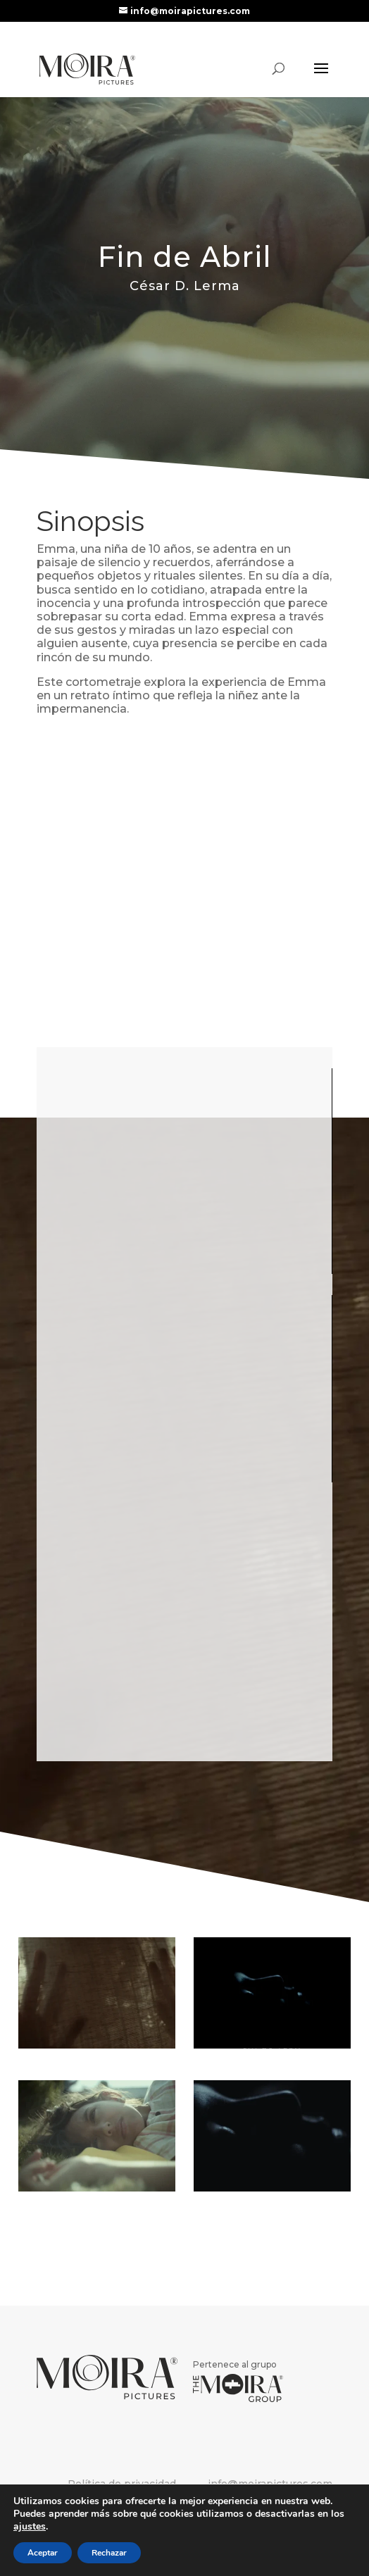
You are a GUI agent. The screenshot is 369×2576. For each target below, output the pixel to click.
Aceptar (42, 2552)
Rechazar (109, 2552)
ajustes (29, 2526)
